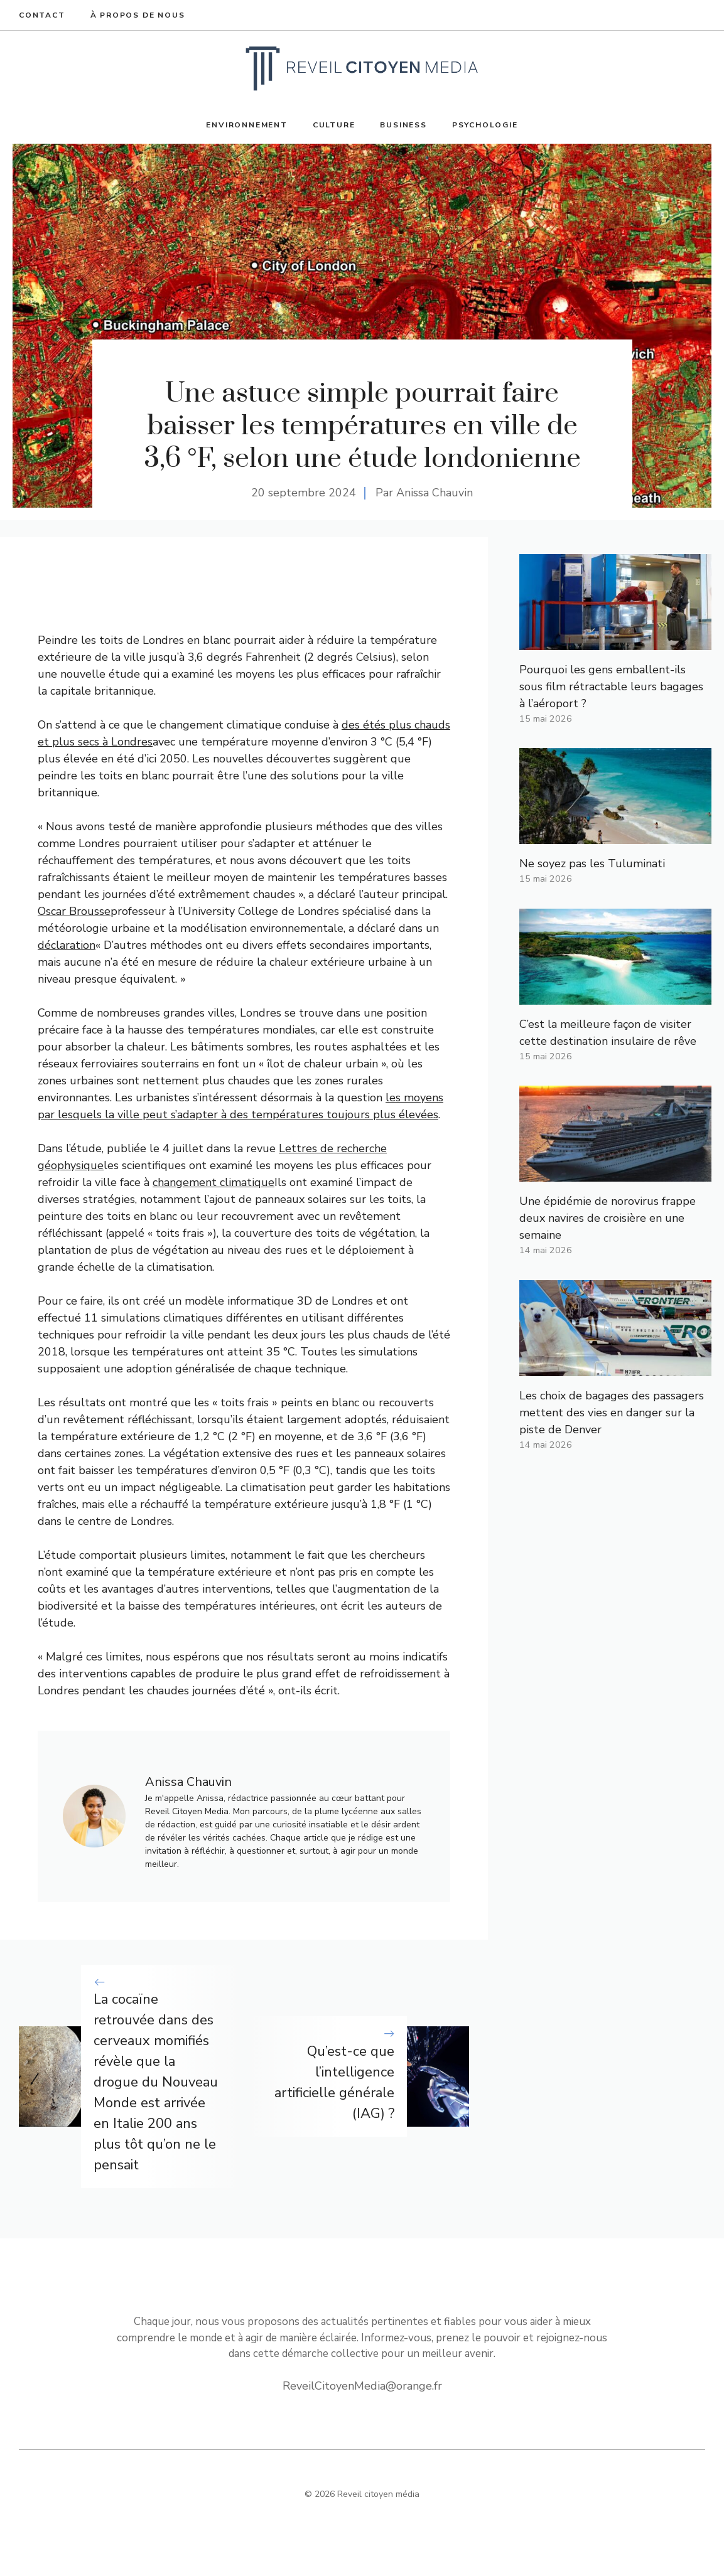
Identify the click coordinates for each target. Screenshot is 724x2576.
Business (403, 125)
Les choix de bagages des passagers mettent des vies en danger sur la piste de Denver (611, 1412)
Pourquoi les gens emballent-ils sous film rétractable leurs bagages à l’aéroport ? (611, 686)
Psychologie (485, 125)
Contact (42, 15)
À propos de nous (137, 15)
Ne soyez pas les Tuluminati (592, 863)
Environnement (246, 125)
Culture (334, 125)
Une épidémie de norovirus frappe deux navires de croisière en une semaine (607, 1218)
